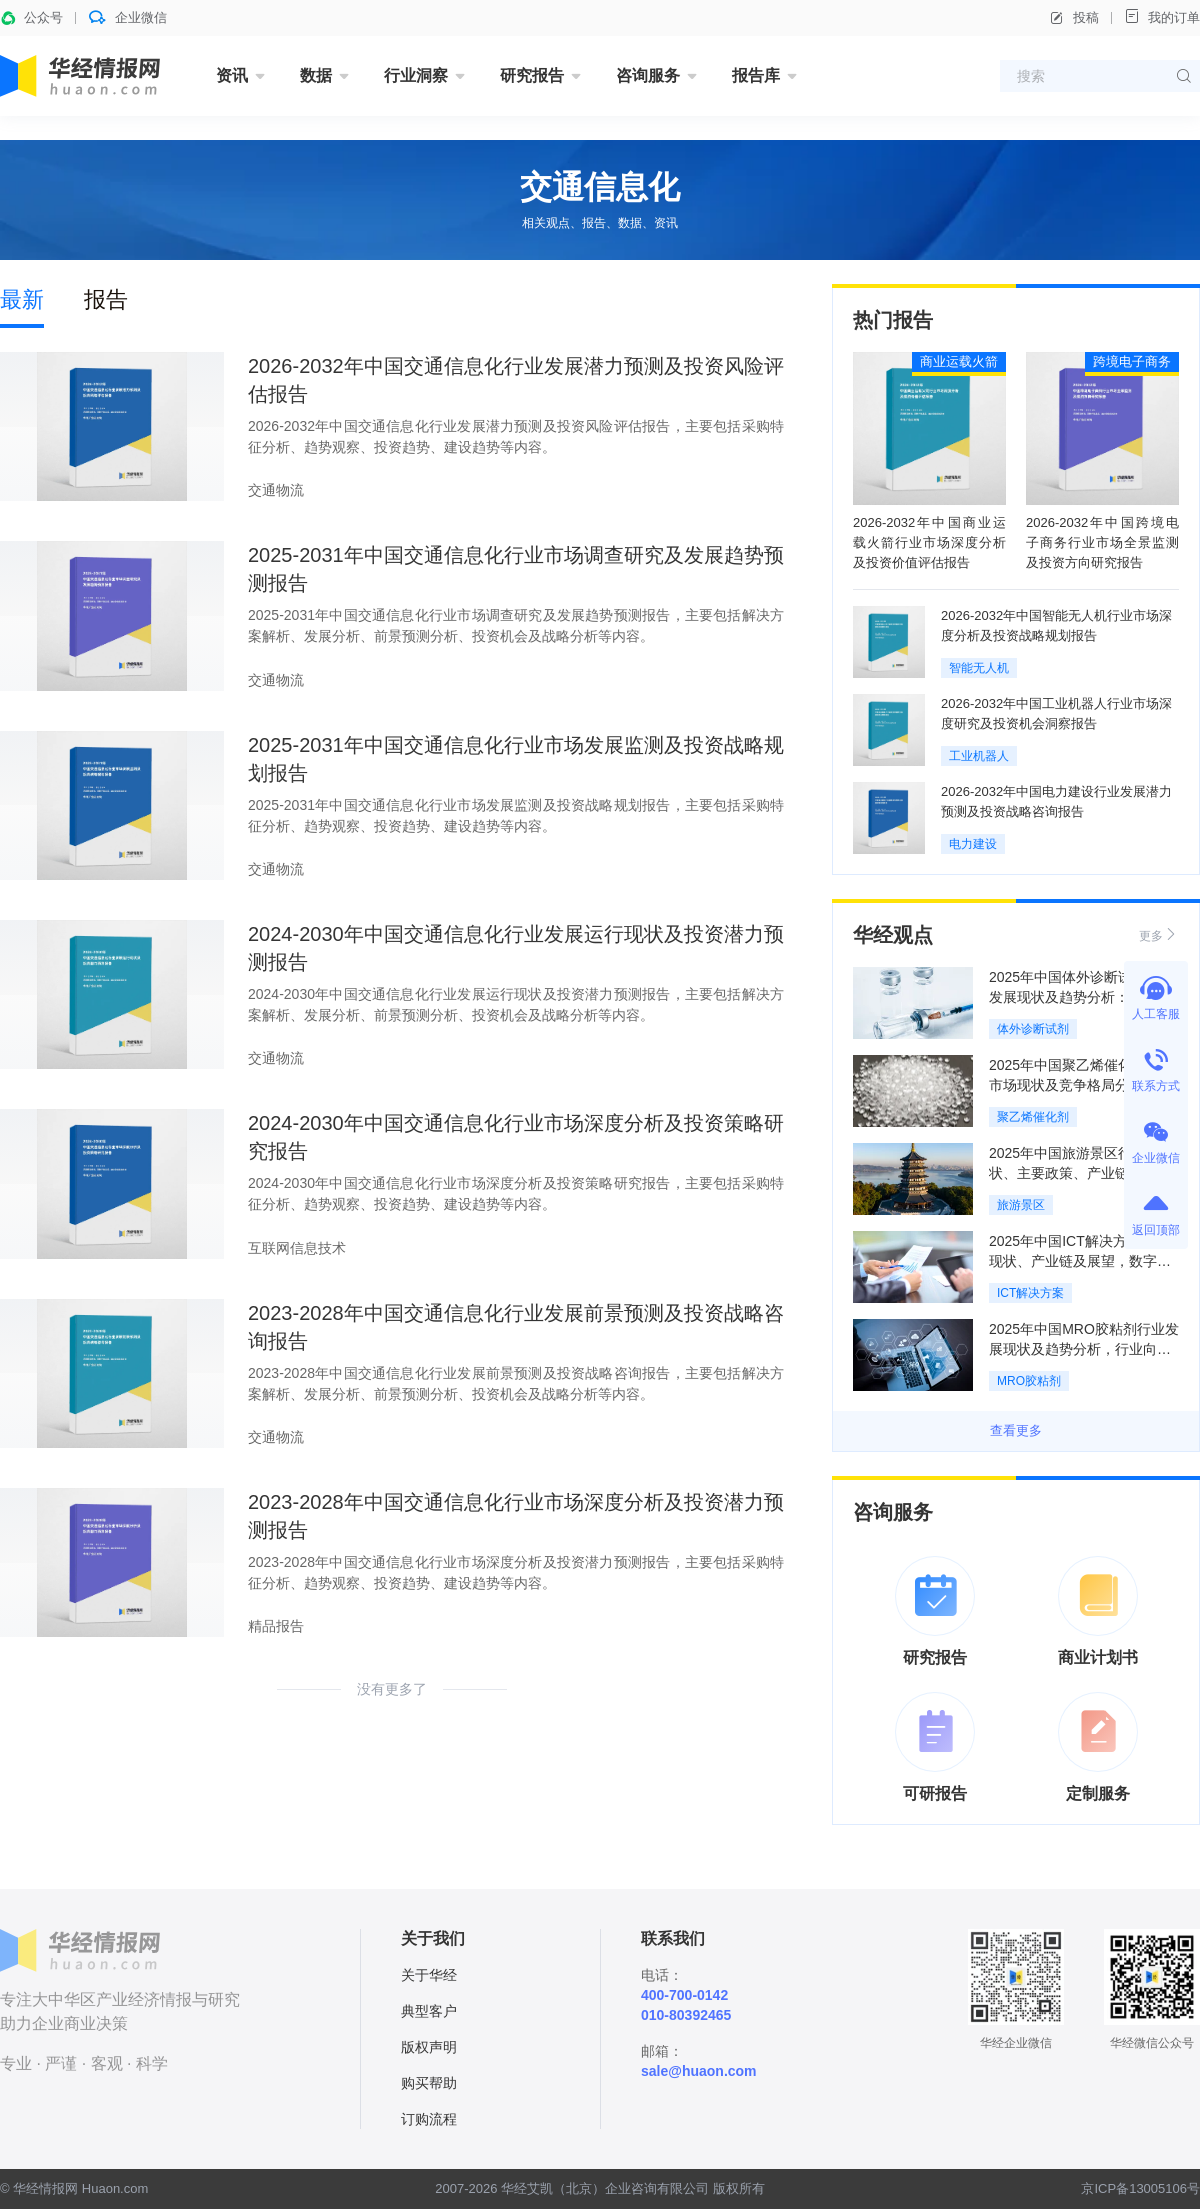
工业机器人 (979, 756)
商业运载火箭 (959, 361)
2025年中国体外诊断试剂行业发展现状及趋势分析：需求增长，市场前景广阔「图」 (1081, 997)
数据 (316, 75)
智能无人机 (979, 668)
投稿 (1074, 18)
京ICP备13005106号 (1140, 2188)
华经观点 (893, 935)
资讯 (232, 75)
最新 (22, 299)
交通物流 (276, 490)
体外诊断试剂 (1033, 1029)
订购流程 (429, 2119)
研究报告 (532, 75)
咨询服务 (648, 75)
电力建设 (973, 844)
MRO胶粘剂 (1029, 1381)
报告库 (756, 75)
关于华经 (429, 1975)
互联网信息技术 (297, 1248)
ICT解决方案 (1030, 1293)
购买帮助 (429, 2083)
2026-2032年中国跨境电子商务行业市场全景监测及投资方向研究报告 (1102, 542)
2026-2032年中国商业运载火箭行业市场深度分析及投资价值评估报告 (929, 542)
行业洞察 (416, 75)
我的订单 (1162, 16)
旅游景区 (1021, 1205)
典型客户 (429, 2011)
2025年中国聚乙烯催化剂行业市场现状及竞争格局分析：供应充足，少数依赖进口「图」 (1081, 1085)
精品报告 (276, 1626)
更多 (1159, 934)
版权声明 (429, 2047)
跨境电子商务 (1132, 361)
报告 (106, 299)
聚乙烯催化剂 (1033, 1117)
